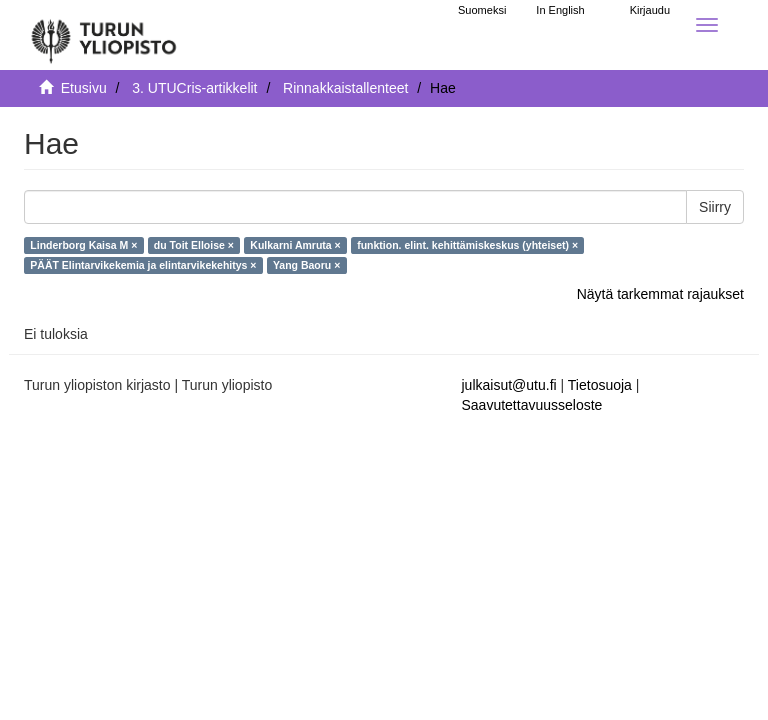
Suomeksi (482, 10)
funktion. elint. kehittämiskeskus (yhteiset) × (467, 245)
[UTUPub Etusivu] (104, 35)
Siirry (715, 207)
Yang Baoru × (306, 265)
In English (560, 10)
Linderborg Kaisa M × (83, 245)
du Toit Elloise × (194, 245)
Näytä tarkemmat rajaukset (660, 294)
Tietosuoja (600, 385)
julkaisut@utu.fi (509, 385)
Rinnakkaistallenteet (345, 88)
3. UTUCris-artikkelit (194, 88)
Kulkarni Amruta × (295, 245)
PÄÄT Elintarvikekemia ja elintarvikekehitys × (143, 265)
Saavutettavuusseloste (532, 405)
